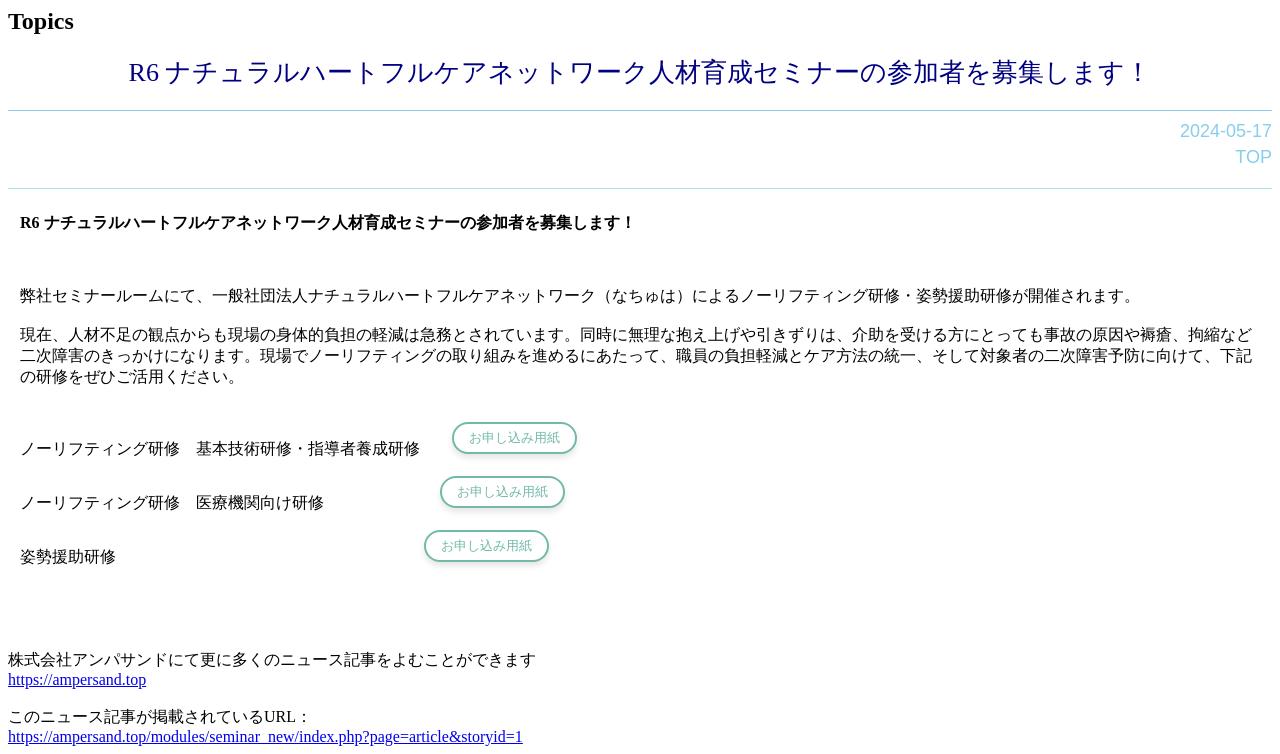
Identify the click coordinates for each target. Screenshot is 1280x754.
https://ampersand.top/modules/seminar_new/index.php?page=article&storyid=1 (265, 736)
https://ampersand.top (77, 679)
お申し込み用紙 (514, 437)
